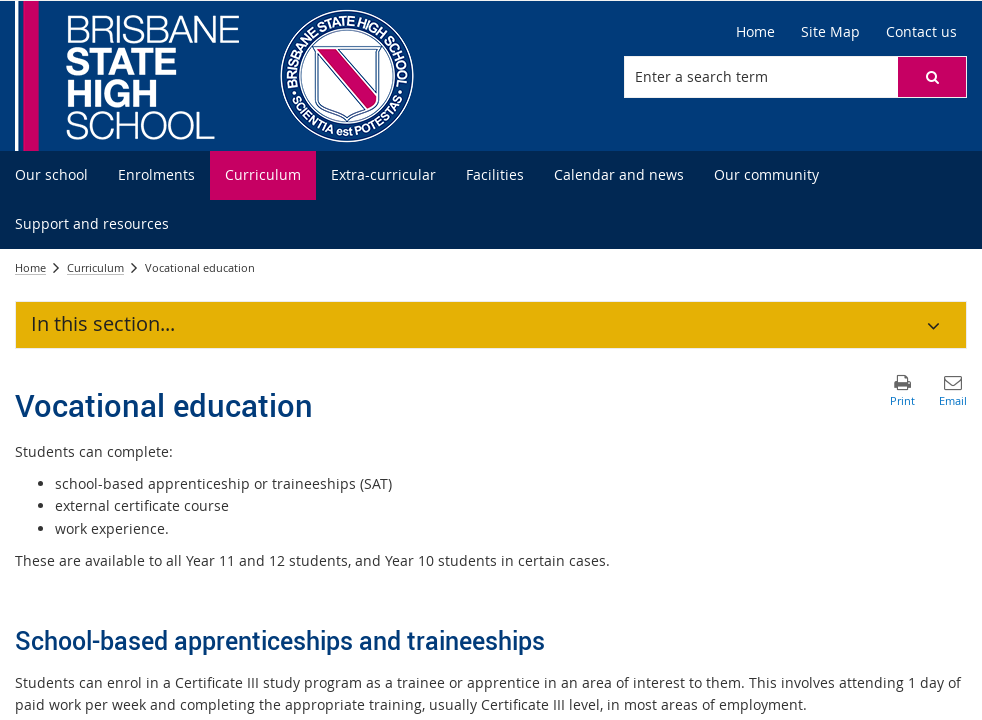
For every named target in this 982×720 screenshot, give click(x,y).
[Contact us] (921, 32)
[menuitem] (51, 175)
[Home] (755, 32)
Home (30, 267)
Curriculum (95, 267)
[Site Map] (830, 32)
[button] (932, 77)
